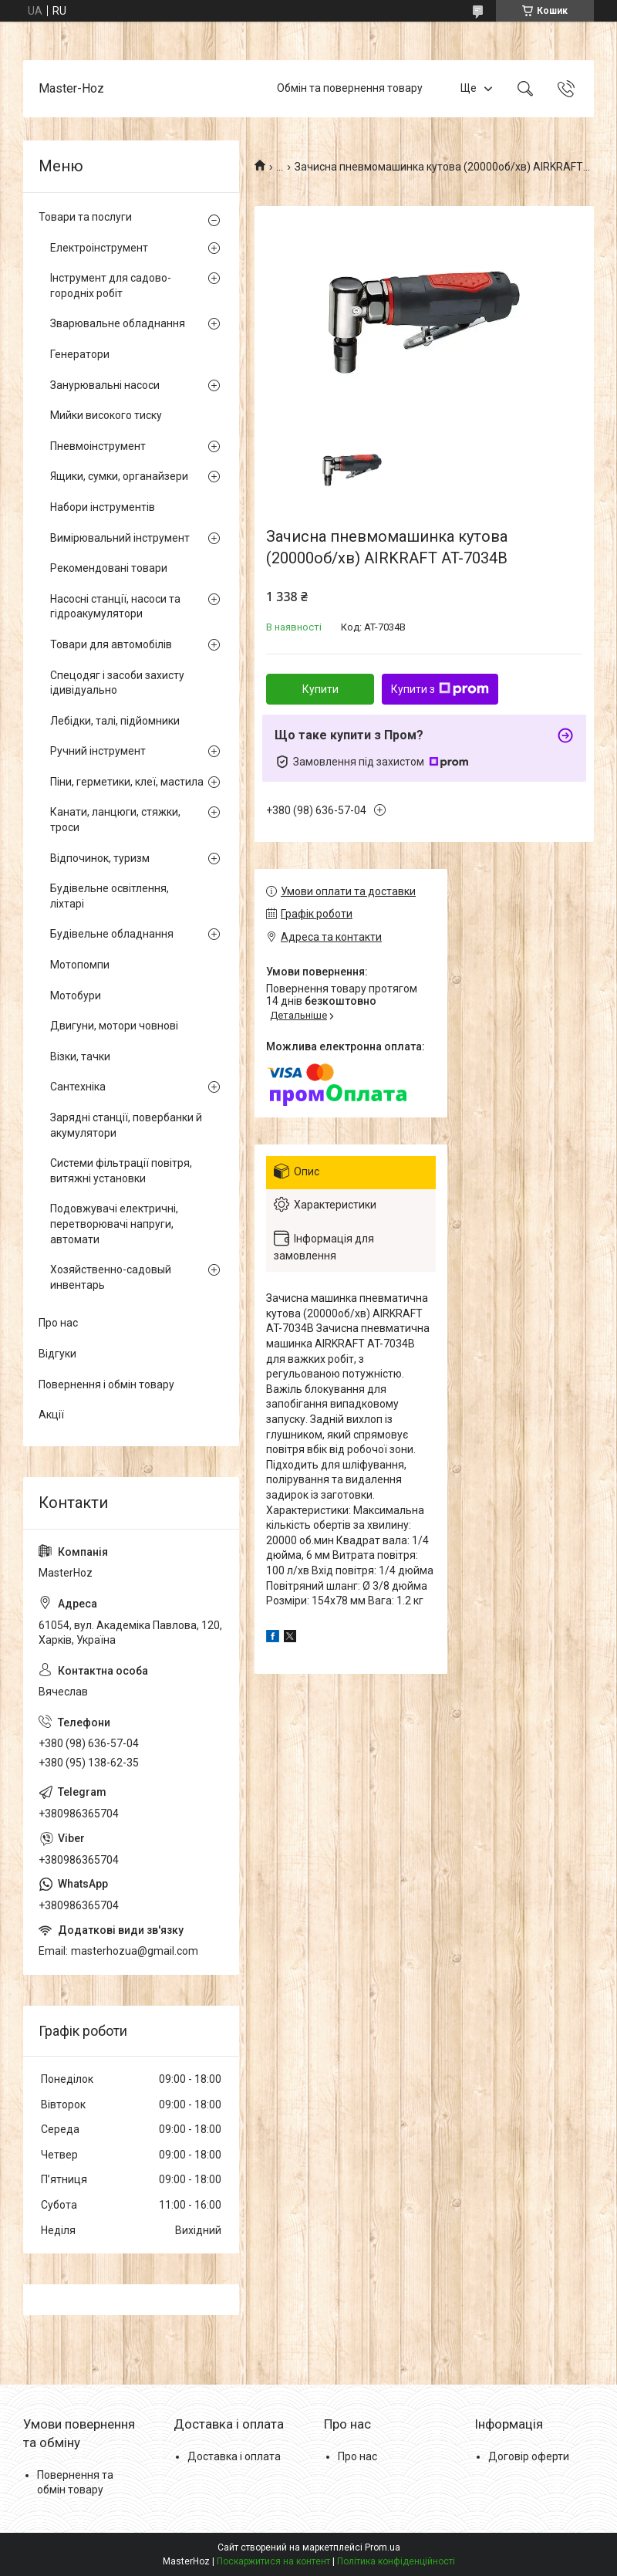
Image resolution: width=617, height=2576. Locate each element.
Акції (51, 1414)
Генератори (80, 354)
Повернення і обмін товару (106, 1384)
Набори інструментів (102, 507)
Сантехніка (78, 1086)
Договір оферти (528, 2456)
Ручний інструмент (98, 751)
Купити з (440, 689)
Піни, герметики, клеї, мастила (127, 782)
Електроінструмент (99, 248)
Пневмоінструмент (98, 446)
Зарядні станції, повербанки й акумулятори (126, 1125)
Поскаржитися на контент (273, 2561)
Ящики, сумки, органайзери (119, 476)
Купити (320, 689)
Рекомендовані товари (108, 568)
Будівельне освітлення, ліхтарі (109, 896)
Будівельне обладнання (112, 934)
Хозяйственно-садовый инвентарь (110, 1277)
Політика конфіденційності (396, 2561)
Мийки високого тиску (106, 415)
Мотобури (75, 995)
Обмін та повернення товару (350, 88)
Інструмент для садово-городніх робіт (110, 285)
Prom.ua (382, 2547)
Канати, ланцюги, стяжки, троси (115, 819)
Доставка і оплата (234, 2456)
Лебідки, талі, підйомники (115, 721)
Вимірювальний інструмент (120, 538)
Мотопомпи (80, 964)
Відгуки (57, 1353)
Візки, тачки (80, 1056)
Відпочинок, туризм (100, 858)
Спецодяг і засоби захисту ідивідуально (117, 683)
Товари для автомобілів (111, 644)
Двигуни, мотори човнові (114, 1025)
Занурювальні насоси (105, 385)
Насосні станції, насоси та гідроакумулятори (115, 606)
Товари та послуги (85, 217)
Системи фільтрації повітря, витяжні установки (121, 1171)
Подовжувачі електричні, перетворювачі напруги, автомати (114, 1223)
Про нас (58, 1323)
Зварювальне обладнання (117, 323)
